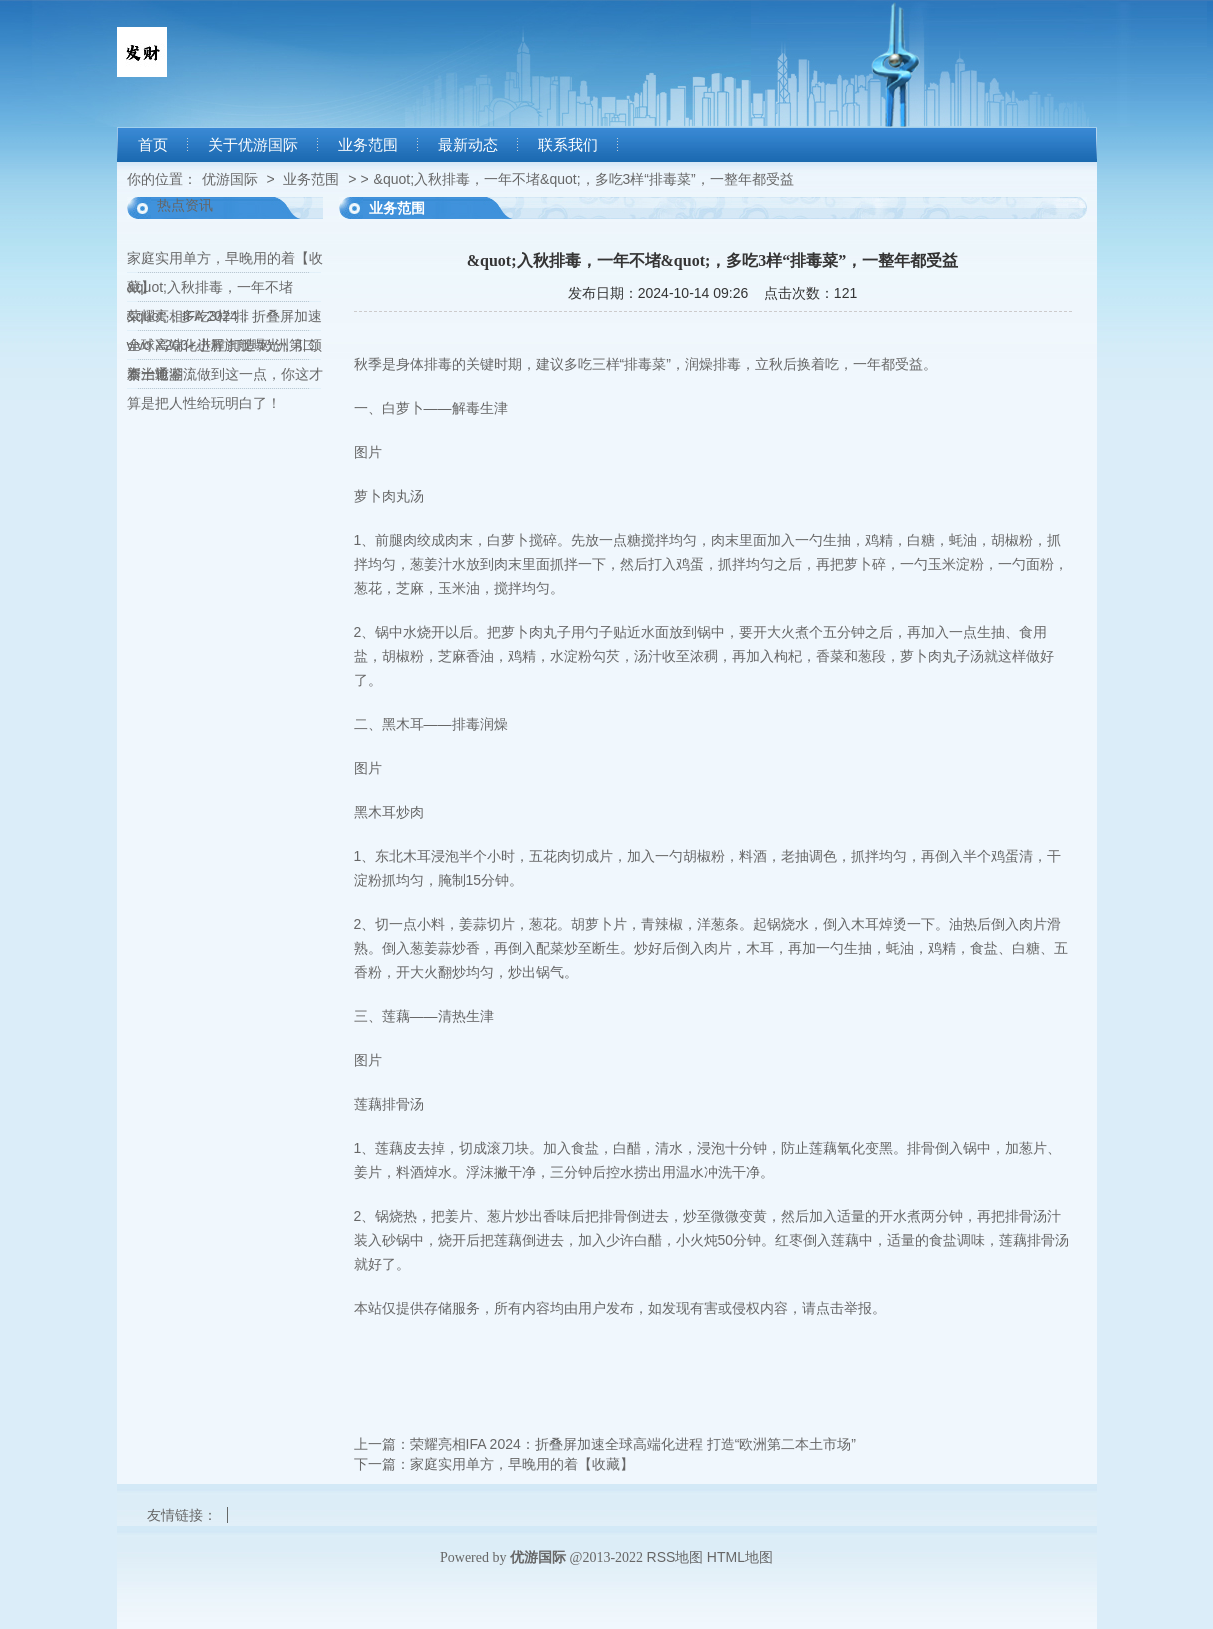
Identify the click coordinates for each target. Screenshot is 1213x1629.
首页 (153, 145)
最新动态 (468, 145)
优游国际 (230, 179)
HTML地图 (740, 1557)
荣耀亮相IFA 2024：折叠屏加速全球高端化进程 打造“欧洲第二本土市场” (633, 1444)
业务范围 (368, 145)
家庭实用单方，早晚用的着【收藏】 (522, 1464)
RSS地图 (675, 1557)
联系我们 (568, 145)
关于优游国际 (253, 145)
